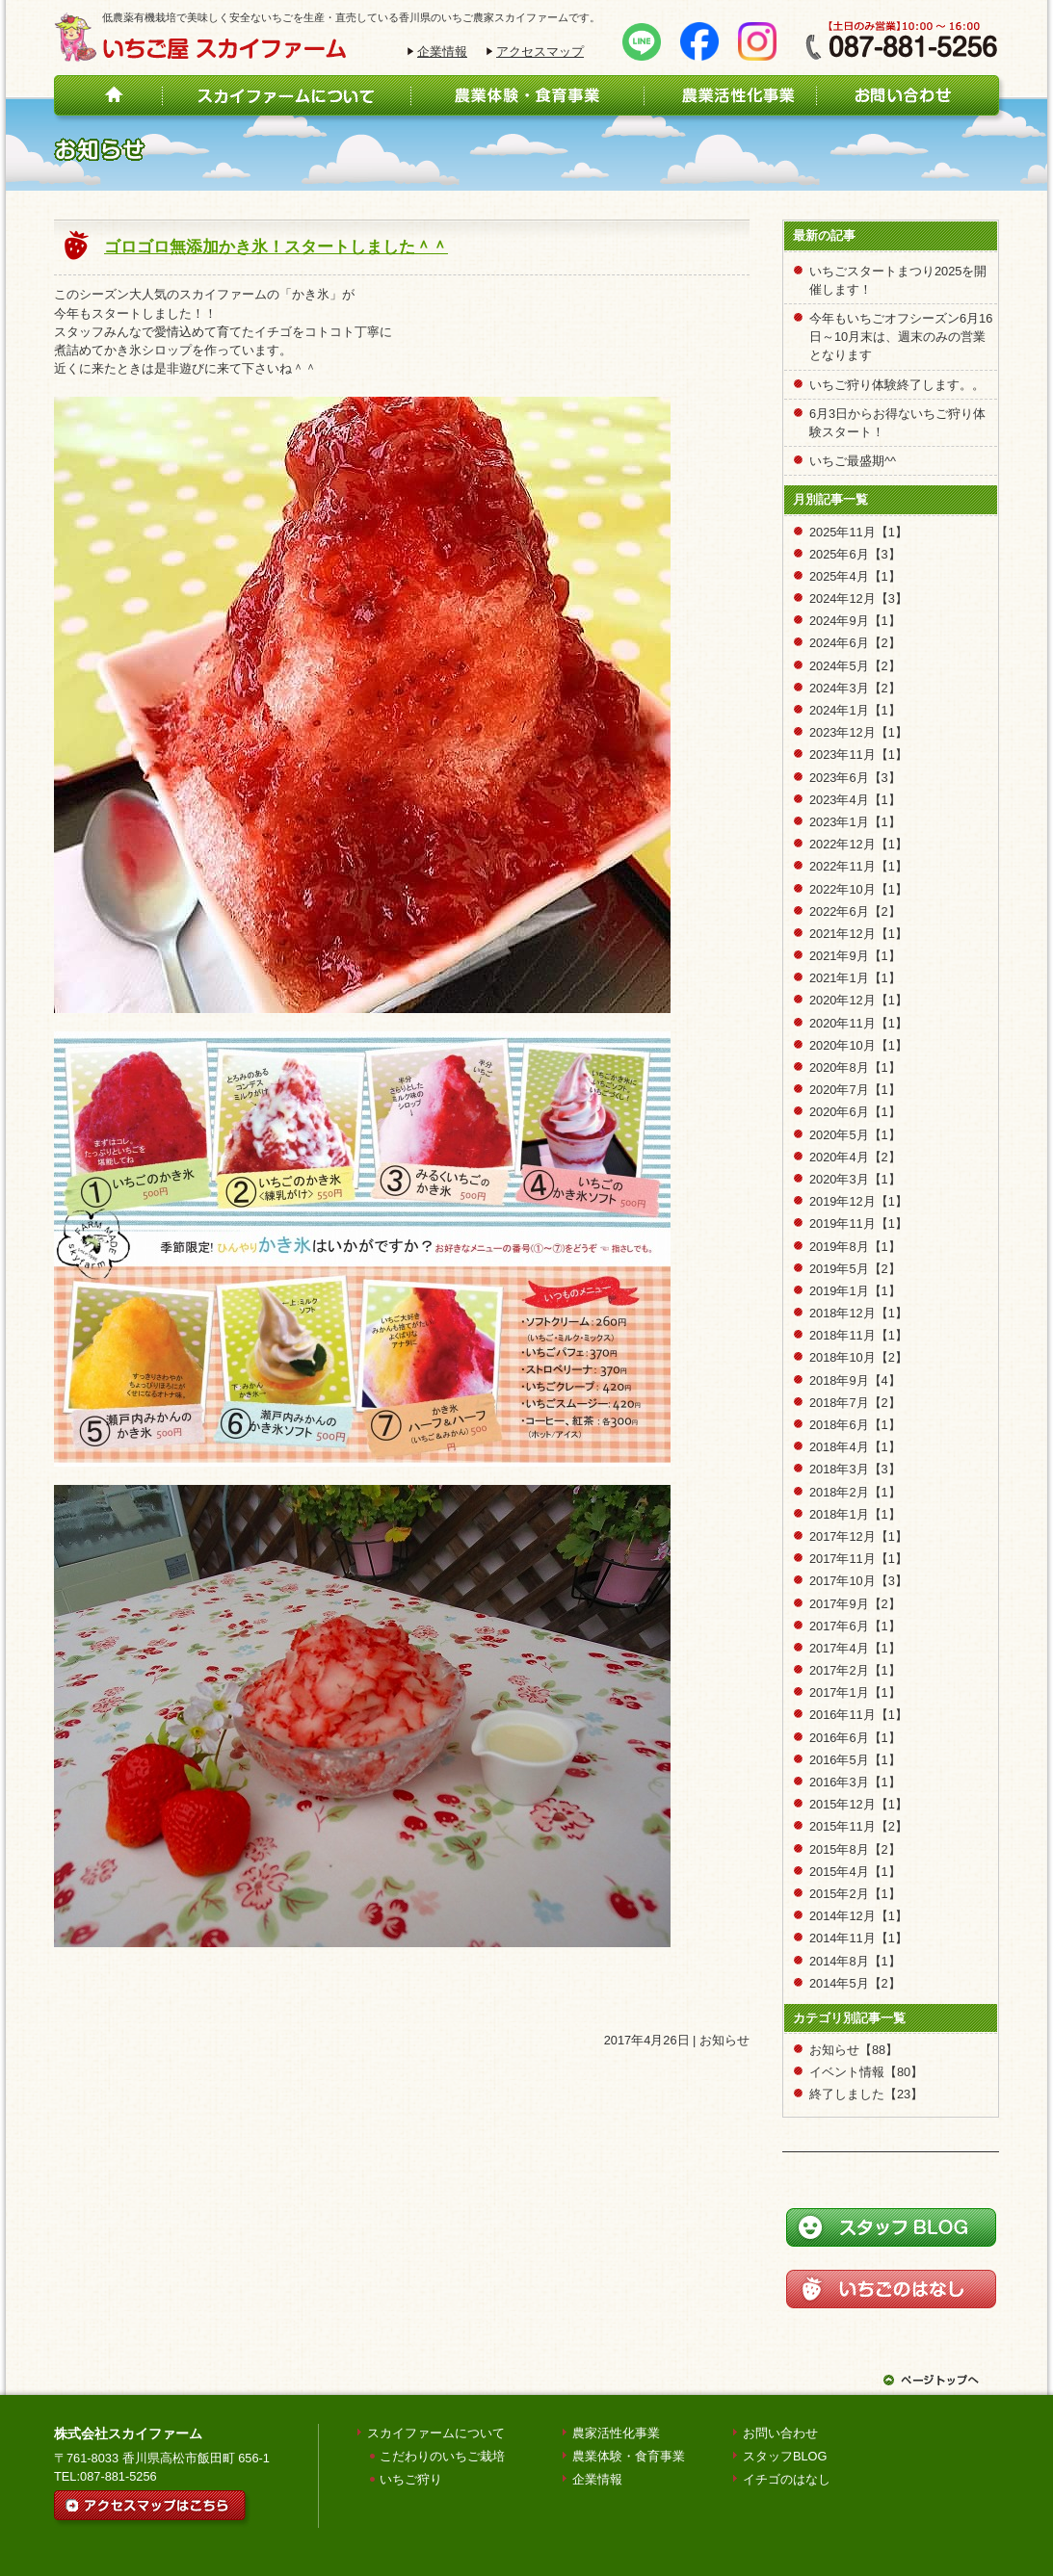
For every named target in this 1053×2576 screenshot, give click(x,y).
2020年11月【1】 (858, 1023)
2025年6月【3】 (855, 554)
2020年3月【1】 (855, 1179)
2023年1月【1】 (855, 822)
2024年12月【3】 (858, 598)
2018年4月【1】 (855, 1447)
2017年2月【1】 (855, 1670)
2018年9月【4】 (855, 1380)
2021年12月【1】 (858, 933)
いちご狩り (411, 2479)
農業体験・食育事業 (628, 2456)
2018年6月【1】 (855, 1425)
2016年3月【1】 (855, 1782)
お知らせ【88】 (853, 2050)
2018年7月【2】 (855, 1402)
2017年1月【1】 (855, 1692)
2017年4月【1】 (855, 1648)
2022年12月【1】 (858, 844)
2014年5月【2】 (855, 1983)
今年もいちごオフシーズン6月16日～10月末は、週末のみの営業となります (900, 336)
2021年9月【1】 (855, 956)
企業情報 (442, 51)
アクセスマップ (540, 51)
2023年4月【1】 (855, 800)
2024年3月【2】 (855, 688)
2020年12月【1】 (858, 1000)
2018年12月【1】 (858, 1313)
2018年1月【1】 (855, 1514)
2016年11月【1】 (858, 1714)
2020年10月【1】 (858, 1045)
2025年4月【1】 (855, 576)
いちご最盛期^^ (852, 461)
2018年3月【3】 (855, 1469)
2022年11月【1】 (858, 866)
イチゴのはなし (786, 2479)
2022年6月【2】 (855, 911)
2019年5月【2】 (855, 1269)
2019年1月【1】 (855, 1291)
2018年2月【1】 (855, 1492)
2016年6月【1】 (855, 1737)
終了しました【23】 (866, 2094)
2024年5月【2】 (855, 666)
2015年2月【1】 (855, 1893)
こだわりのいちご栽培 (442, 2456)
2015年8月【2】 (855, 1849)
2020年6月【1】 (855, 1112)
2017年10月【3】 (858, 1581)
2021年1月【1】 (855, 978)
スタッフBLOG (785, 2456)
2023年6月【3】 (855, 777)
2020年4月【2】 (855, 1157)
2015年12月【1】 (858, 1804)
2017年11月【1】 (858, 1558)
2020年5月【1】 (855, 1135)
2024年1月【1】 (855, 710)
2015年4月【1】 (855, 1871)
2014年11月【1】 (858, 1938)
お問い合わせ (780, 2433)
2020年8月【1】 (855, 1067)
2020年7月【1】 (855, 1089)
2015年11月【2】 (858, 1826)
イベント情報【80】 (866, 2072)
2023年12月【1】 (858, 732)
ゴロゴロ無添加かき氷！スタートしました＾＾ (276, 247)
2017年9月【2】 (855, 1604)
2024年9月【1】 (855, 620)
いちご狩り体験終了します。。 (897, 384)
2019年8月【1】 (855, 1246)
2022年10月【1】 (858, 889)
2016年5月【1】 (855, 1760)
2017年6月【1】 (855, 1626)
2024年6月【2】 (855, 643)
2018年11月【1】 (858, 1335)
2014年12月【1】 (858, 1916)
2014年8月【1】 (855, 1961)
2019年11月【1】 (858, 1223)
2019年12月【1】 (858, 1201)
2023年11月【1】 (858, 754)
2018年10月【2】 (858, 1357)
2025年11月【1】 (858, 532)
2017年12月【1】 (858, 1536)
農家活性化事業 (616, 2433)
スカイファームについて (436, 2433)
